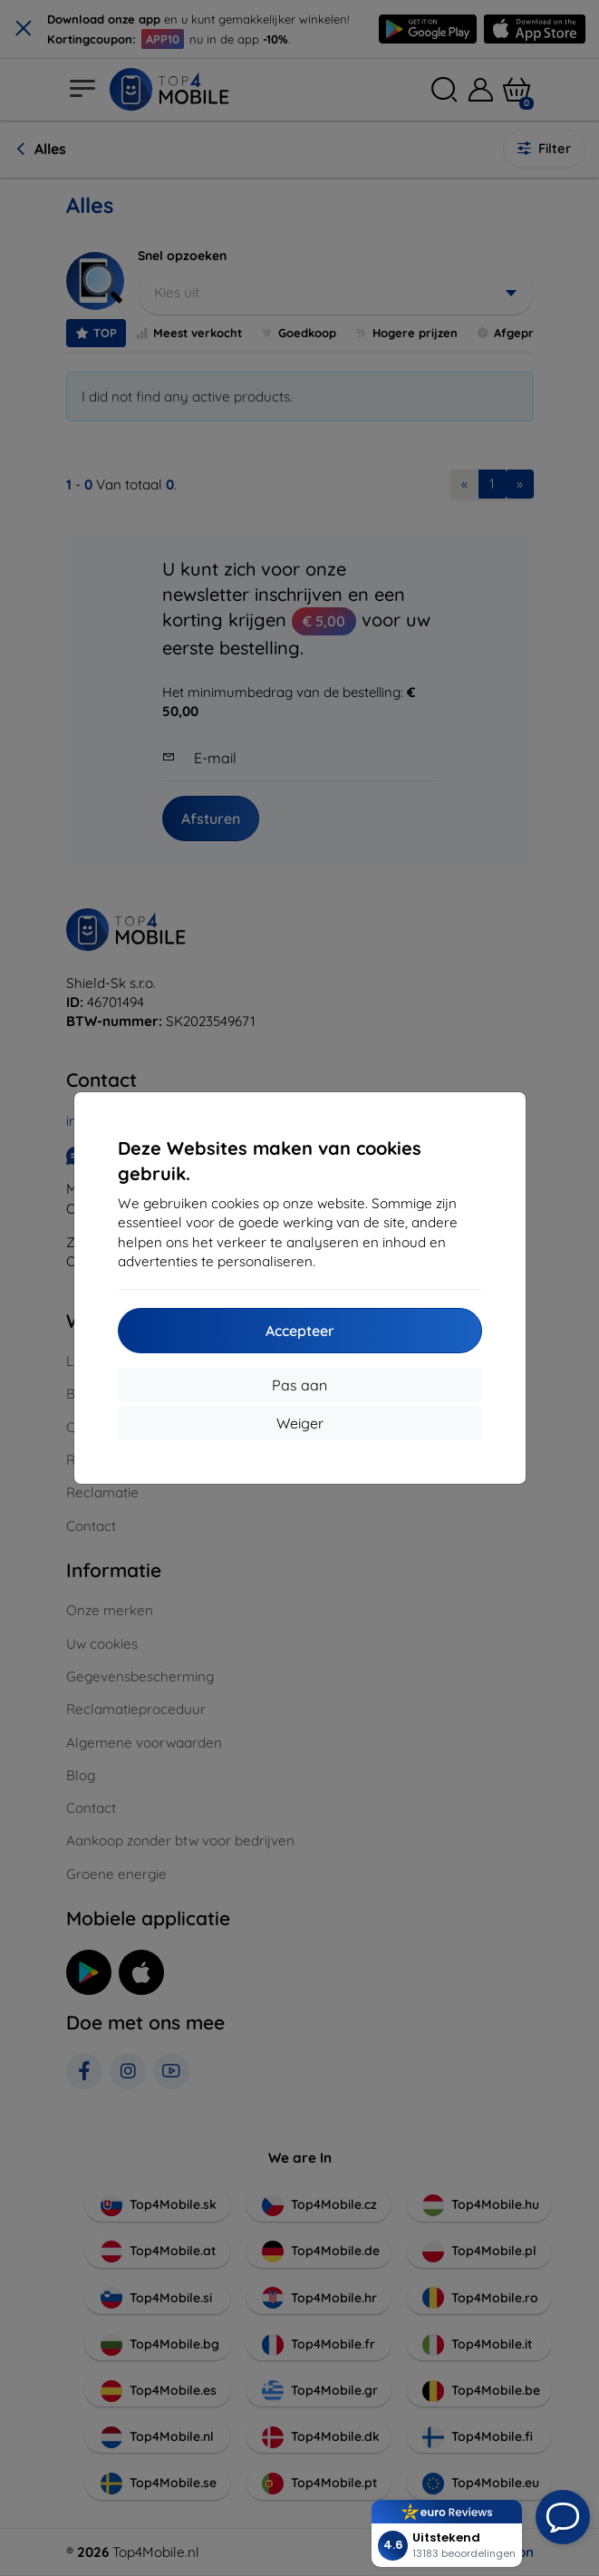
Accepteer (300, 1331)
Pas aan (299, 1385)
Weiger (300, 1423)
